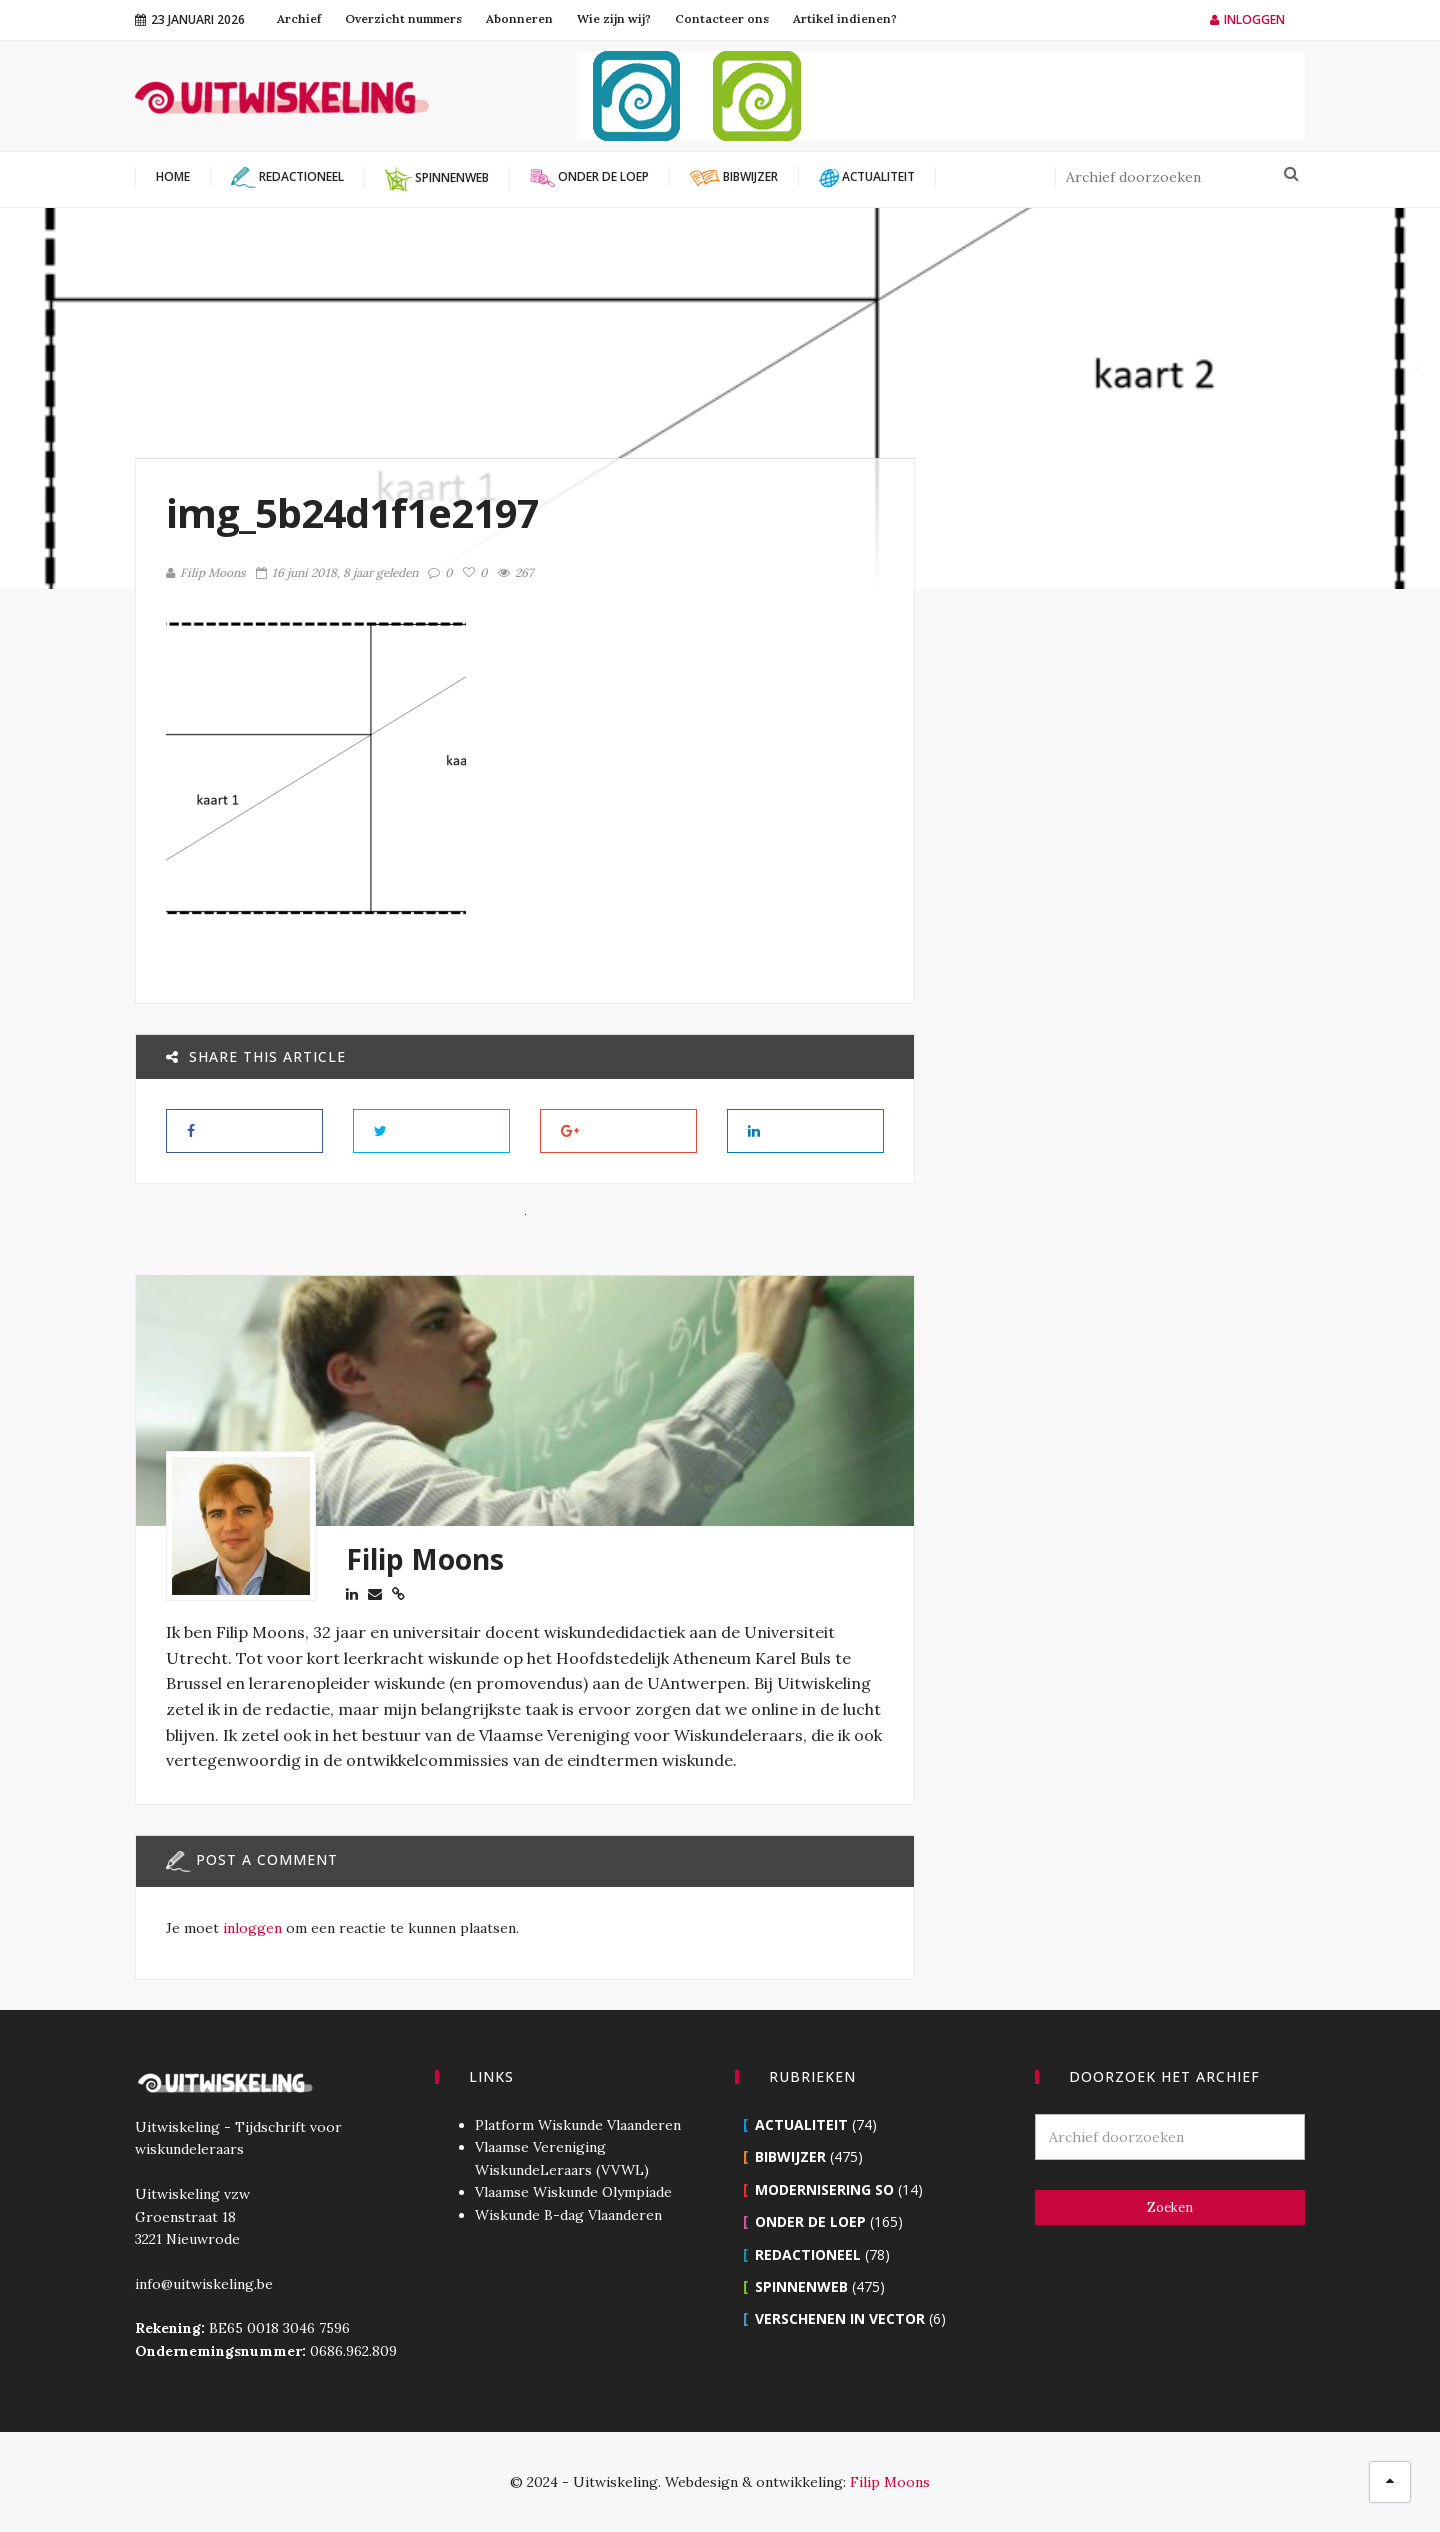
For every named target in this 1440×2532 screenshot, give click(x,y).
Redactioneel (808, 2254)
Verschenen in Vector (840, 2318)
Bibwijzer (790, 2156)
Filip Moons (206, 572)
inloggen (252, 1928)
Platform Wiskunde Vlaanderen (578, 2125)
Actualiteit (801, 2124)
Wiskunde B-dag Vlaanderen (568, 2215)
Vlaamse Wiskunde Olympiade (573, 2192)
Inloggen (1247, 19)
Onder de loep (810, 2221)
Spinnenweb (801, 2286)
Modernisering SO (824, 2189)
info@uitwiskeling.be (204, 2284)
